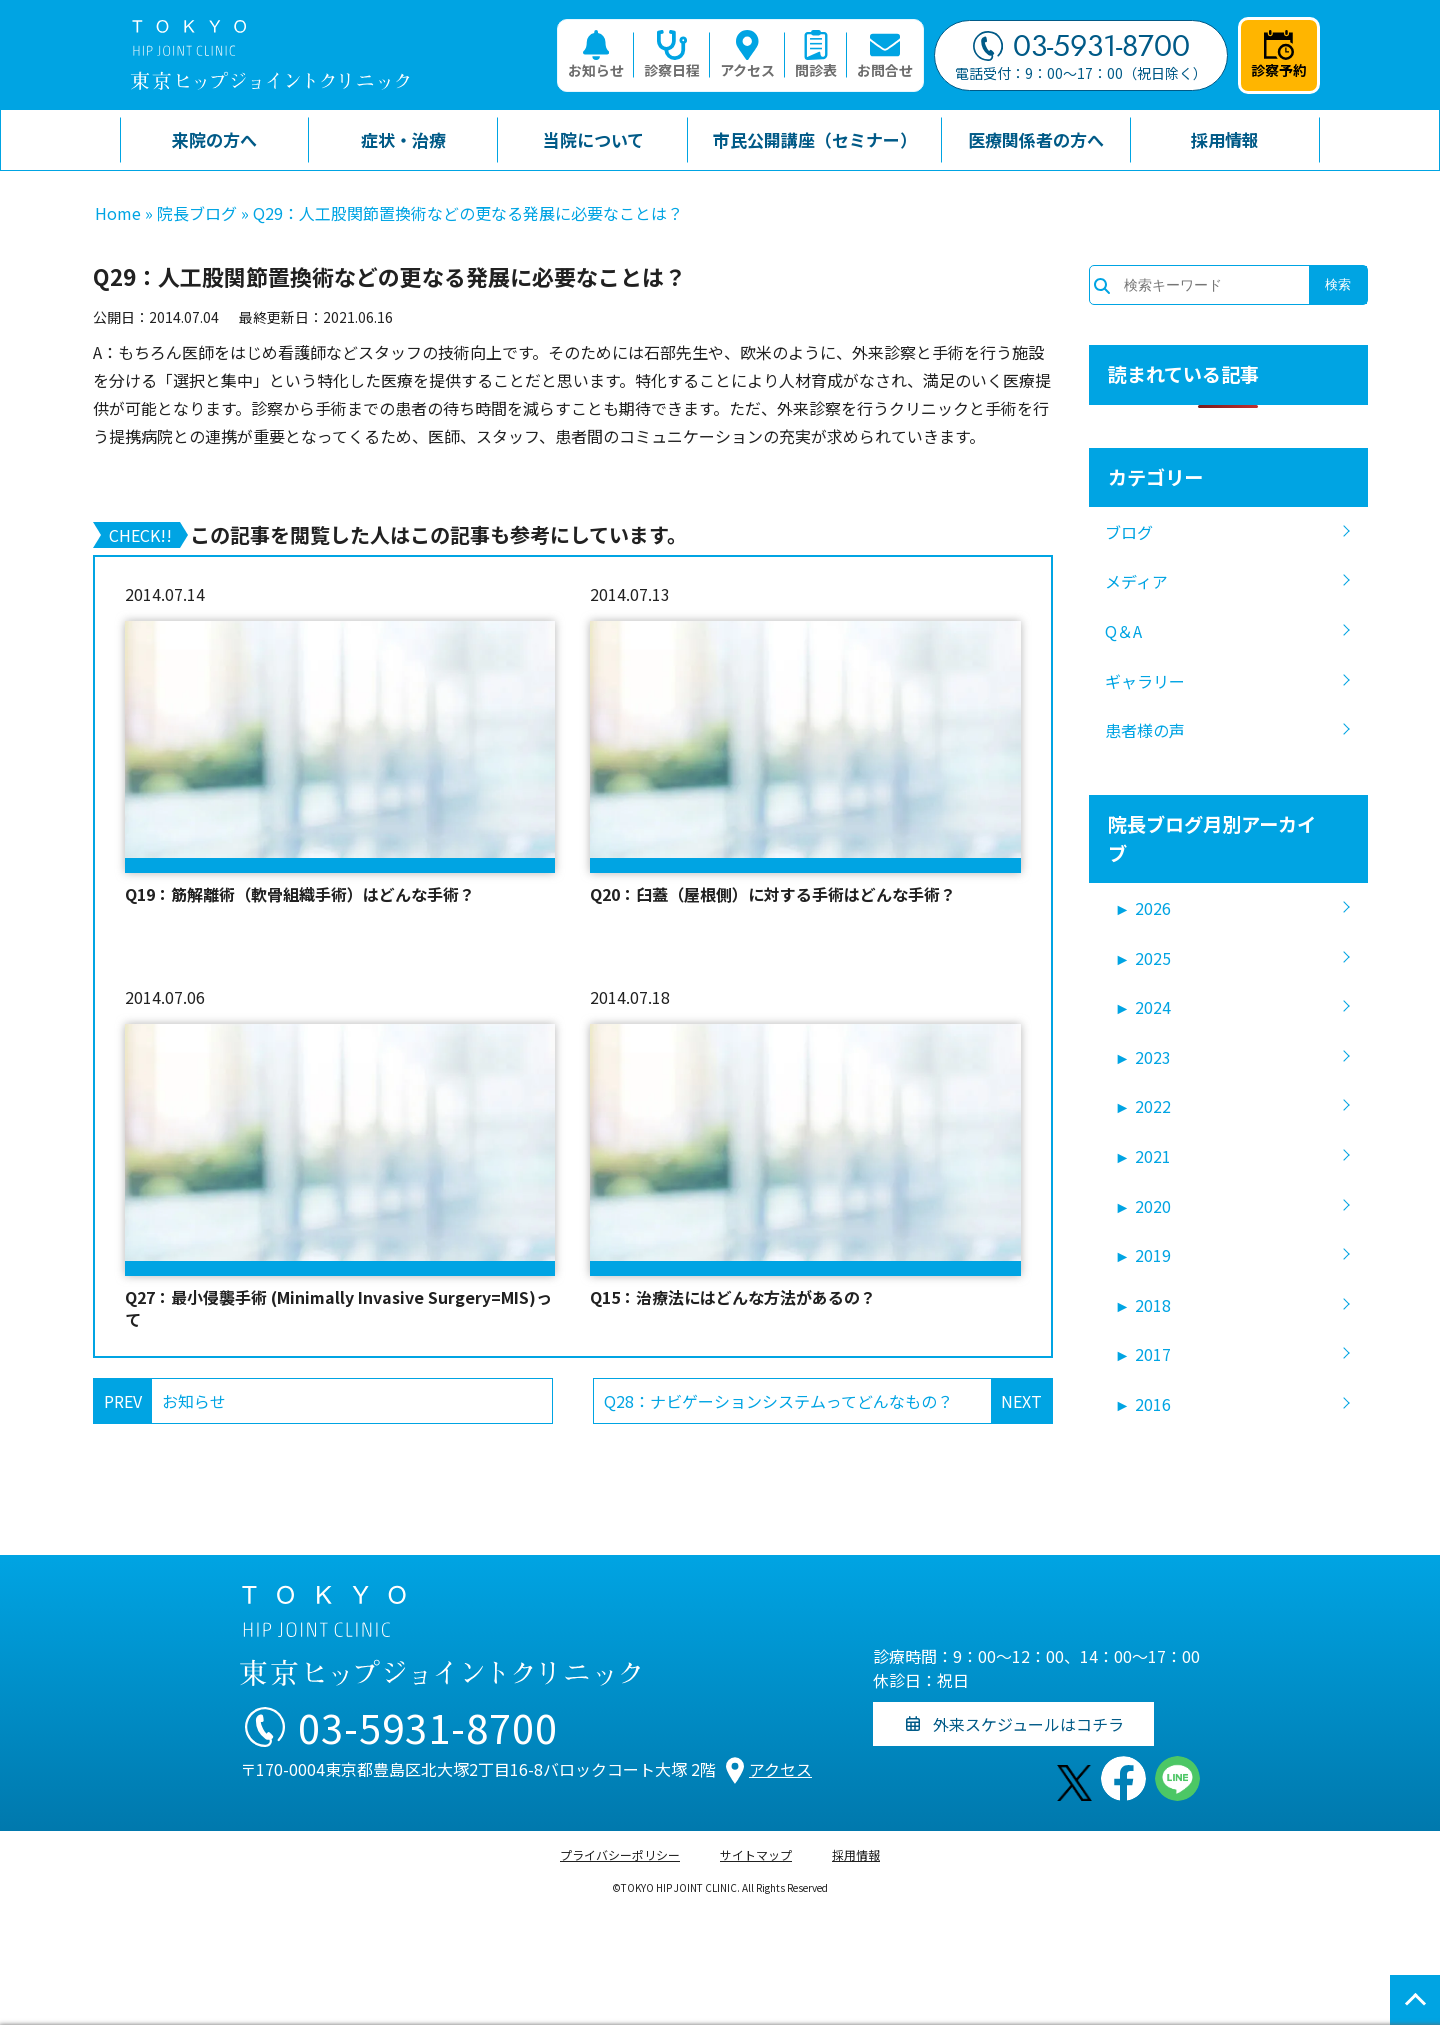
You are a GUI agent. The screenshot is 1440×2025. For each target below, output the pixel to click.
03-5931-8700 (1081, 46)
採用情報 (856, 1854)
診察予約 (1279, 55)
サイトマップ (756, 1854)
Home (118, 213)
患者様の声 (1145, 730)
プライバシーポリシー (620, 1854)
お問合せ (885, 55)
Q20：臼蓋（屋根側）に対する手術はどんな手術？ (773, 894)
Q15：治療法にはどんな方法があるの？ (733, 1297)
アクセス (747, 55)
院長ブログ (197, 213)
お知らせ (596, 55)
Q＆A (1123, 631)
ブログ (1129, 532)
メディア (1136, 581)
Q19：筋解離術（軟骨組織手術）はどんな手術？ (300, 894)
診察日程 (672, 55)
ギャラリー (1145, 681)
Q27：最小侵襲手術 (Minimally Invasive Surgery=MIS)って (338, 1308)
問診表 (816, 55)
